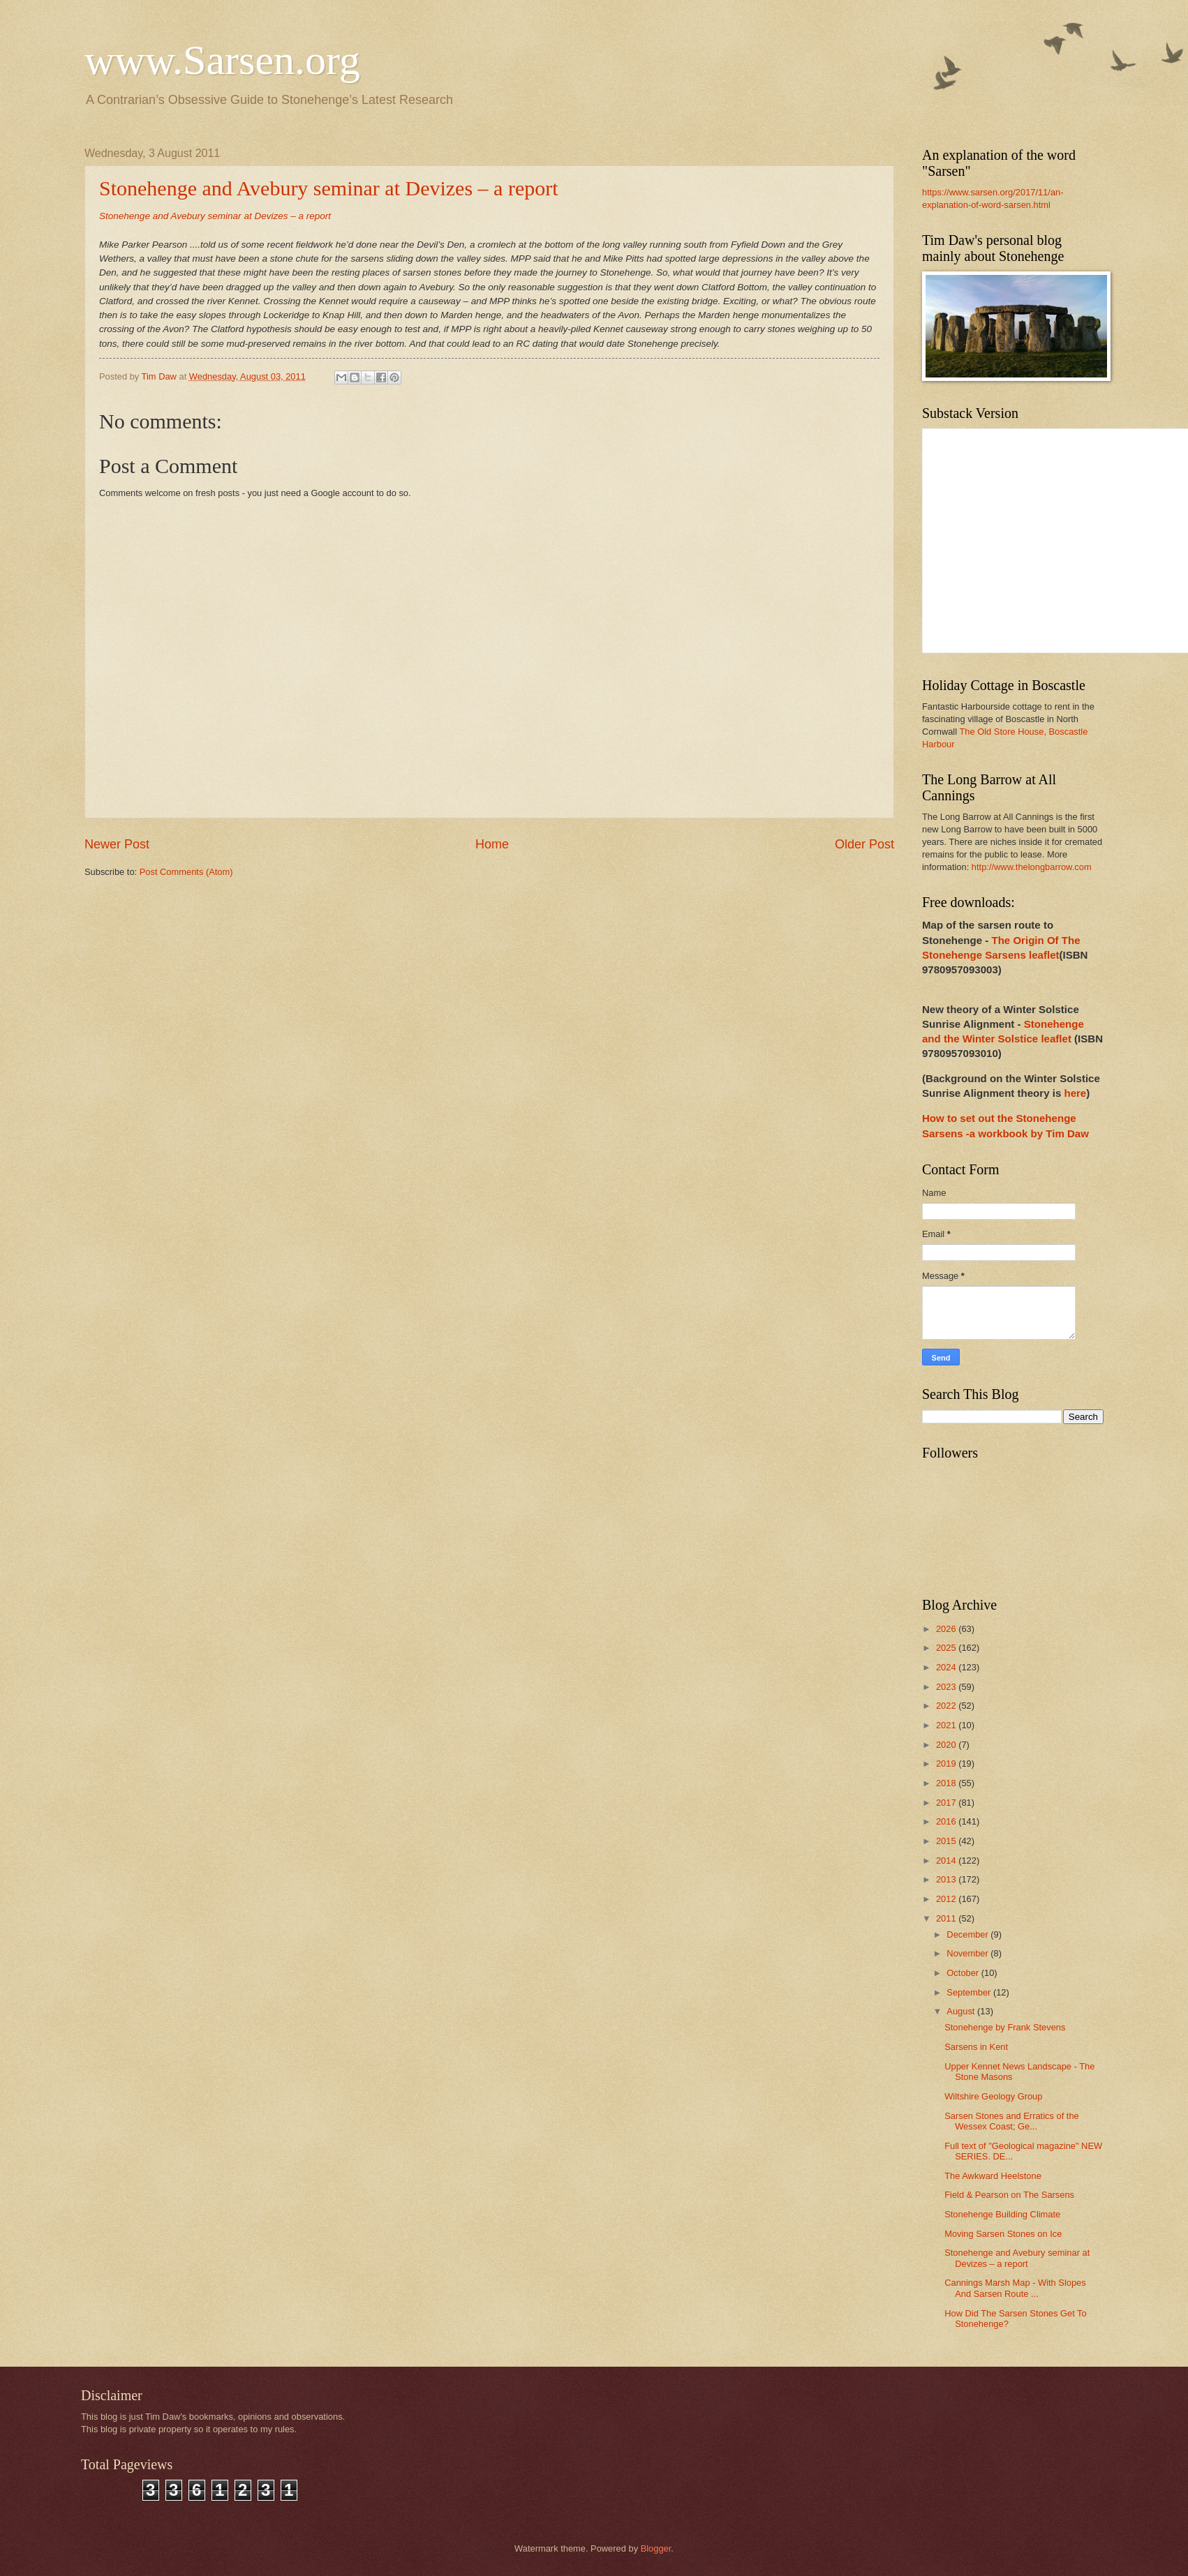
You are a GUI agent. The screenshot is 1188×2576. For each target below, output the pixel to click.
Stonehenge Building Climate (1002, 2214)
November (968, 1953)
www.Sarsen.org (222, 60)
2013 (947, 1879)
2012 (947, 1899)
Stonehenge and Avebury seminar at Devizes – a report (328, 188)
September (969, 1992)
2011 (947, 1918)
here (1075, 1093)
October (963, 1973)
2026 (947, 1629)
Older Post (864, 844)
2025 (947, 1647)
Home (492, 844)
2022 (947, 1705)
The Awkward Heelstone (992, 2176)
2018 (947, 1783)
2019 (947, 1763)
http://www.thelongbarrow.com (1032, 867)
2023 (947, 1687)
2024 (947, 1667)
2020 (947, 1744)
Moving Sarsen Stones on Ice (1003, 2234)
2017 (947, 1802)
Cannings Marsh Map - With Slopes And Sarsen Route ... (1015, 2287)
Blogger (656, 2548)
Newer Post (116, 844)
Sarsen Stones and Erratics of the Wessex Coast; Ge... (1011, 2121)
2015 (947, 1841)
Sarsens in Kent (976, 2047)
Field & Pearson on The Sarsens (1009, 2194)
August (961, 2011)
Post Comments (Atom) (186, 872)
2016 (947, 1821)
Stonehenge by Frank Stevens (1004, 2027)
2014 (947, 1860)
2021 (947, 1725)
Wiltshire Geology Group (993, 2096)
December (968, 1934)
